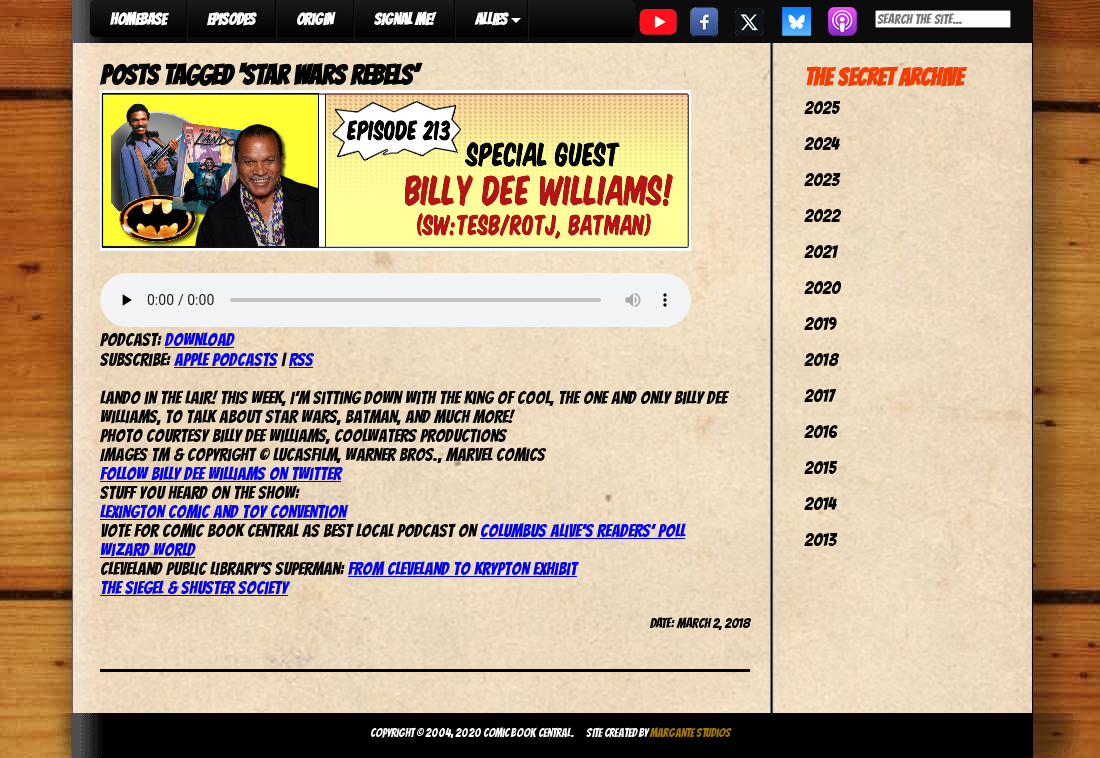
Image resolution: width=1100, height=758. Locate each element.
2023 (821, 179)
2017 (819, 395)
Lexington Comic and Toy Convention (223, 511)
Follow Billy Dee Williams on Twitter (220, 473)
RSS (301, 359)
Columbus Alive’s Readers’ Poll (582, 530)
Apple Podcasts (225, 359)
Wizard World (147, 549)
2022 (822, 215)
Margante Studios (690, 732)
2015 (820, 467)
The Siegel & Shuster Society (194, 587)
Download (199, 339)
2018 (821, 359)
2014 (820, 503)
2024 (821, 143)
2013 (820, 539)
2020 (822, 287)
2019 (820, 323)
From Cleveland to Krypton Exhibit (462, 568)
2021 (820, 251)
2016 (820, 431)
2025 (821, 107)
